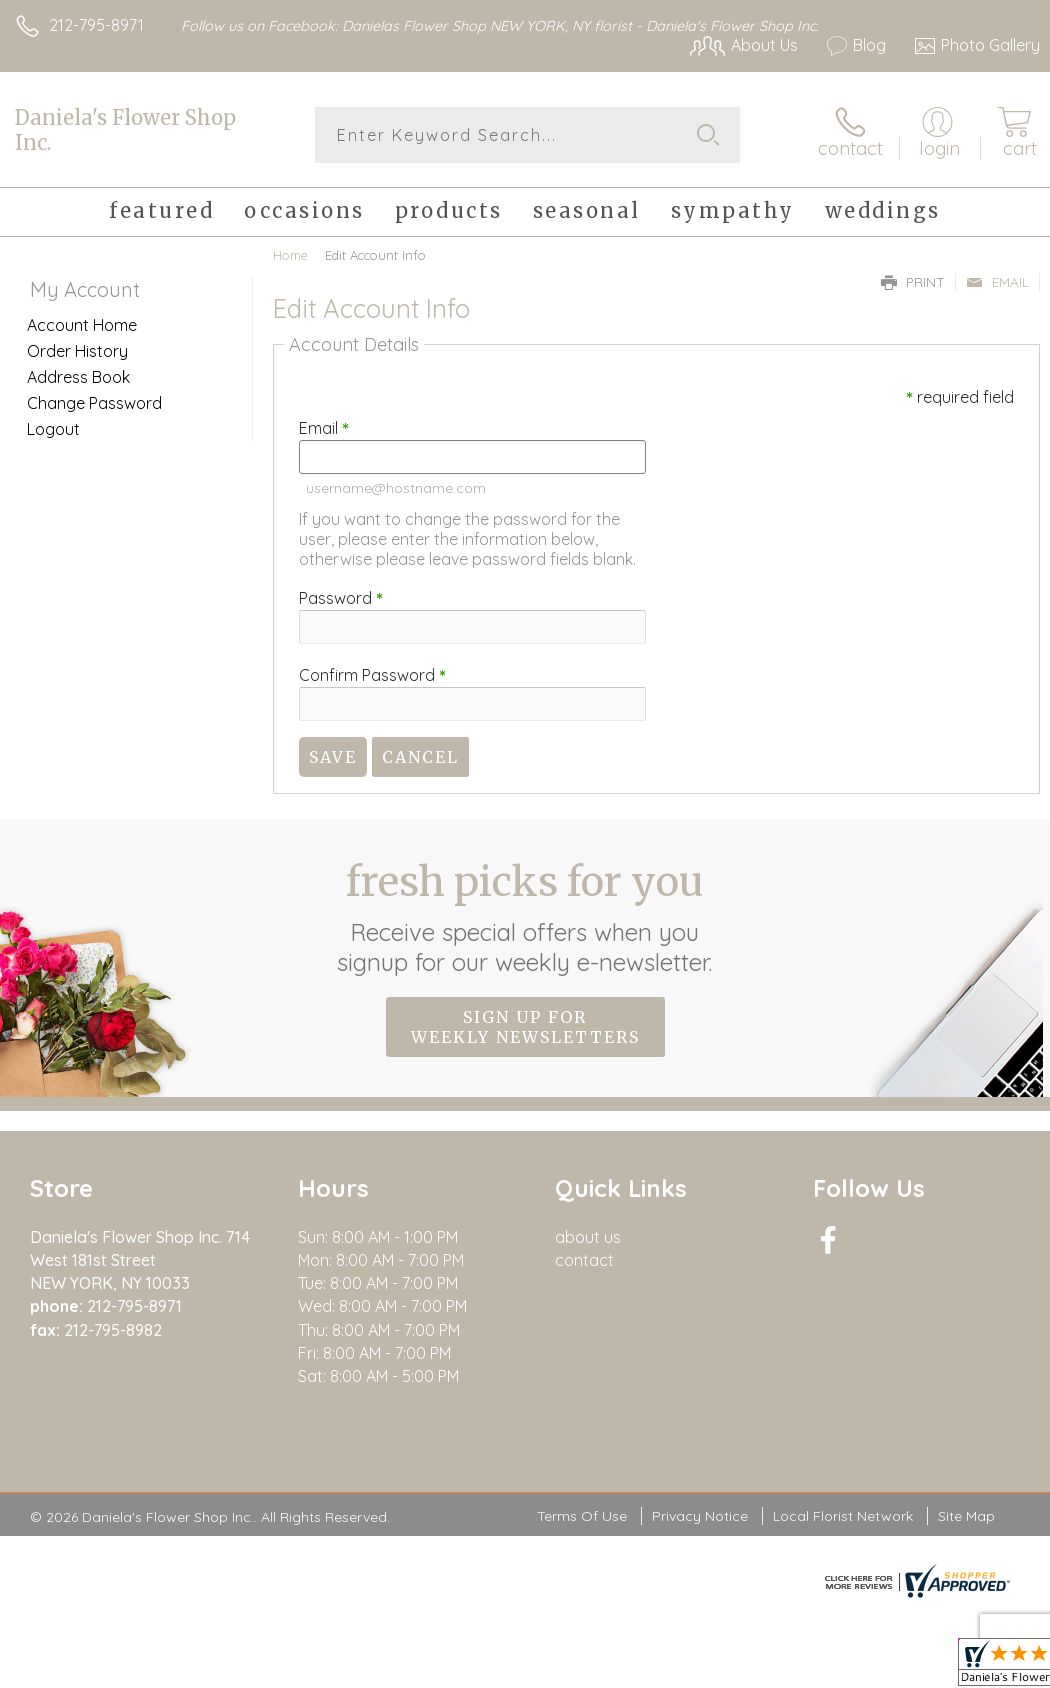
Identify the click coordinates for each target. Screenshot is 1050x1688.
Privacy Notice (700, 1516)
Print (913, 282)
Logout (53, 429)
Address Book (78, 377)
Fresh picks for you (525, 917)
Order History (77, 351)
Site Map (966, 1516)
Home (290, 255)
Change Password (94, 403)
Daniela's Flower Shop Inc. (125, 130)
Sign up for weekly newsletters (525, 1027)
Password (341, 598)
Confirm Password (372, 675)
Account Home (82, 325)
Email (997, 282)
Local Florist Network (843, 1516)
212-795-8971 (96, 25)
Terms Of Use (582, 1516)
